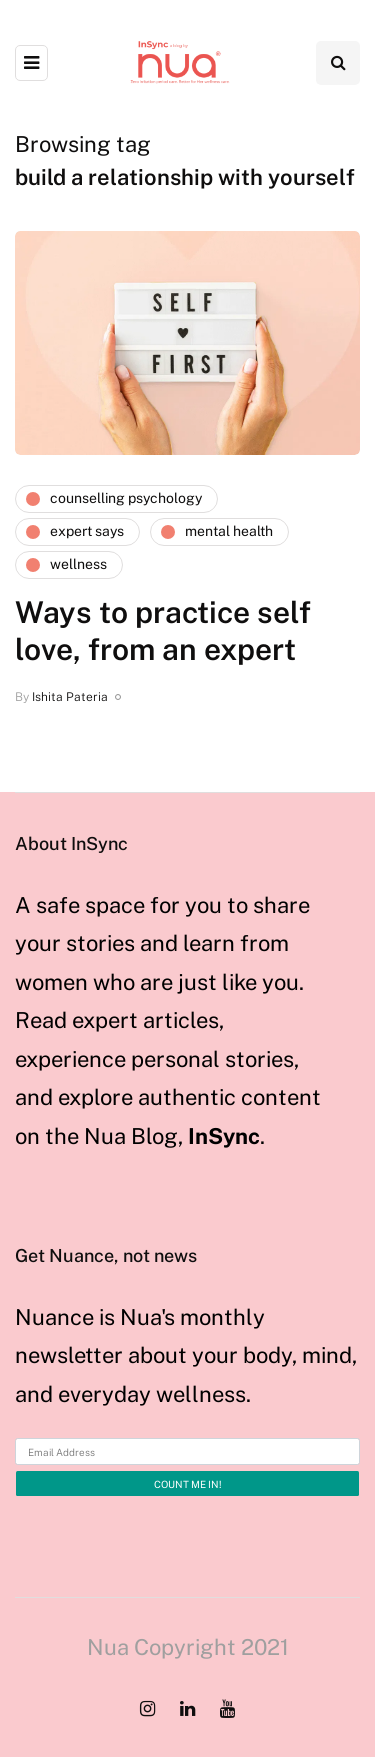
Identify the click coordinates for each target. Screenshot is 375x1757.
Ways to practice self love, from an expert (163, 631)
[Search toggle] (338, 63)
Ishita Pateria (70, 697)
